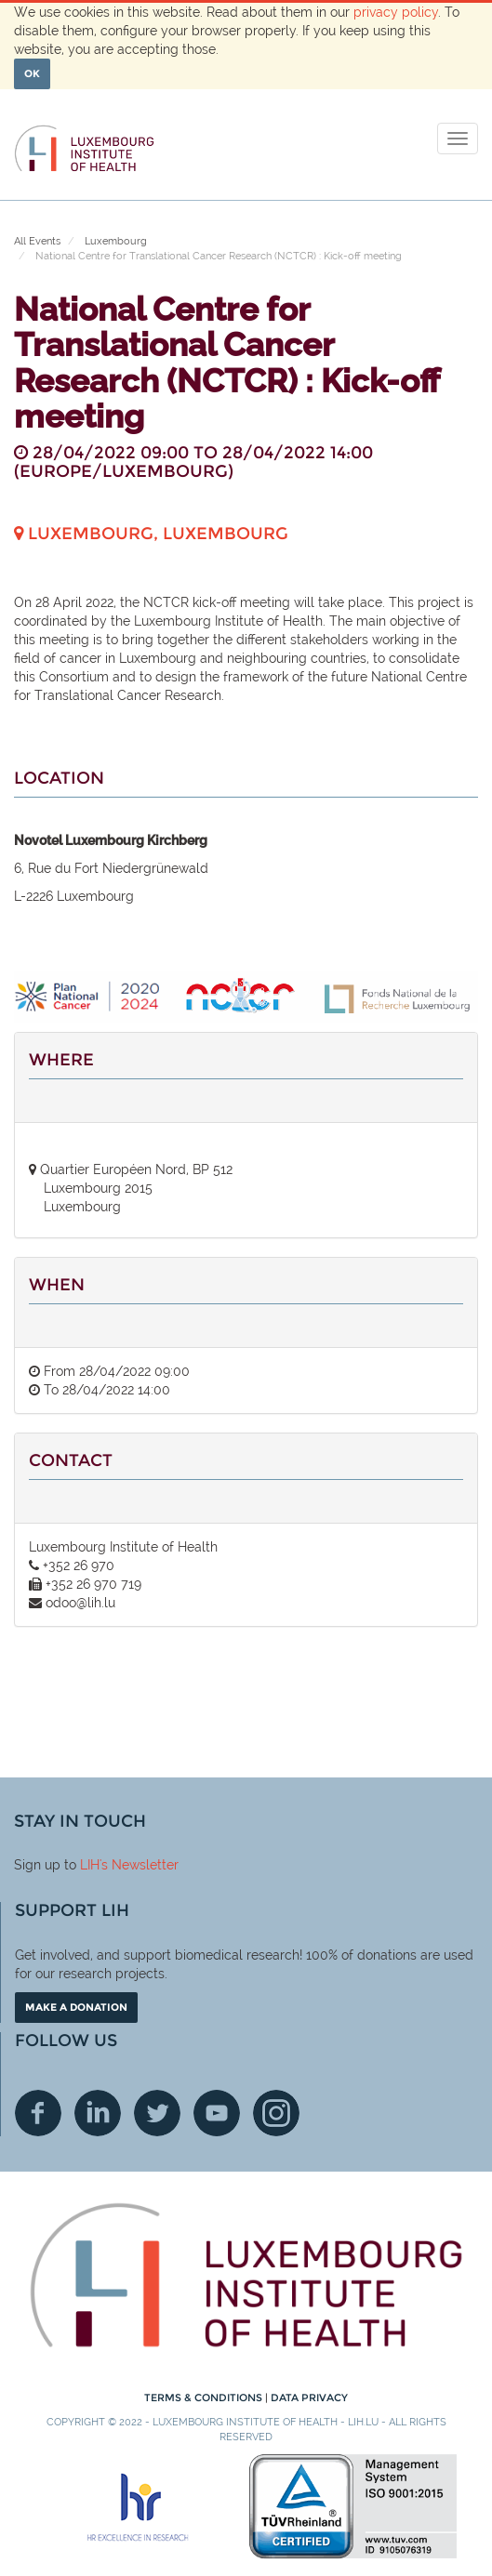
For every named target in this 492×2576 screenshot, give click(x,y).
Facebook (38, 2113)
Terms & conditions (204, 2397)
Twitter (157, 2113)
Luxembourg (116, 241)
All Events (37, 241)
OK (32, 73)
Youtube (216, 2113)
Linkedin (97, 2113)
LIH (90, 1864)
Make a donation (76, 2007)
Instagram (276, 2113)
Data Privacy (309, 2397)
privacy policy (395, 12)
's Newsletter (139, 1864)
